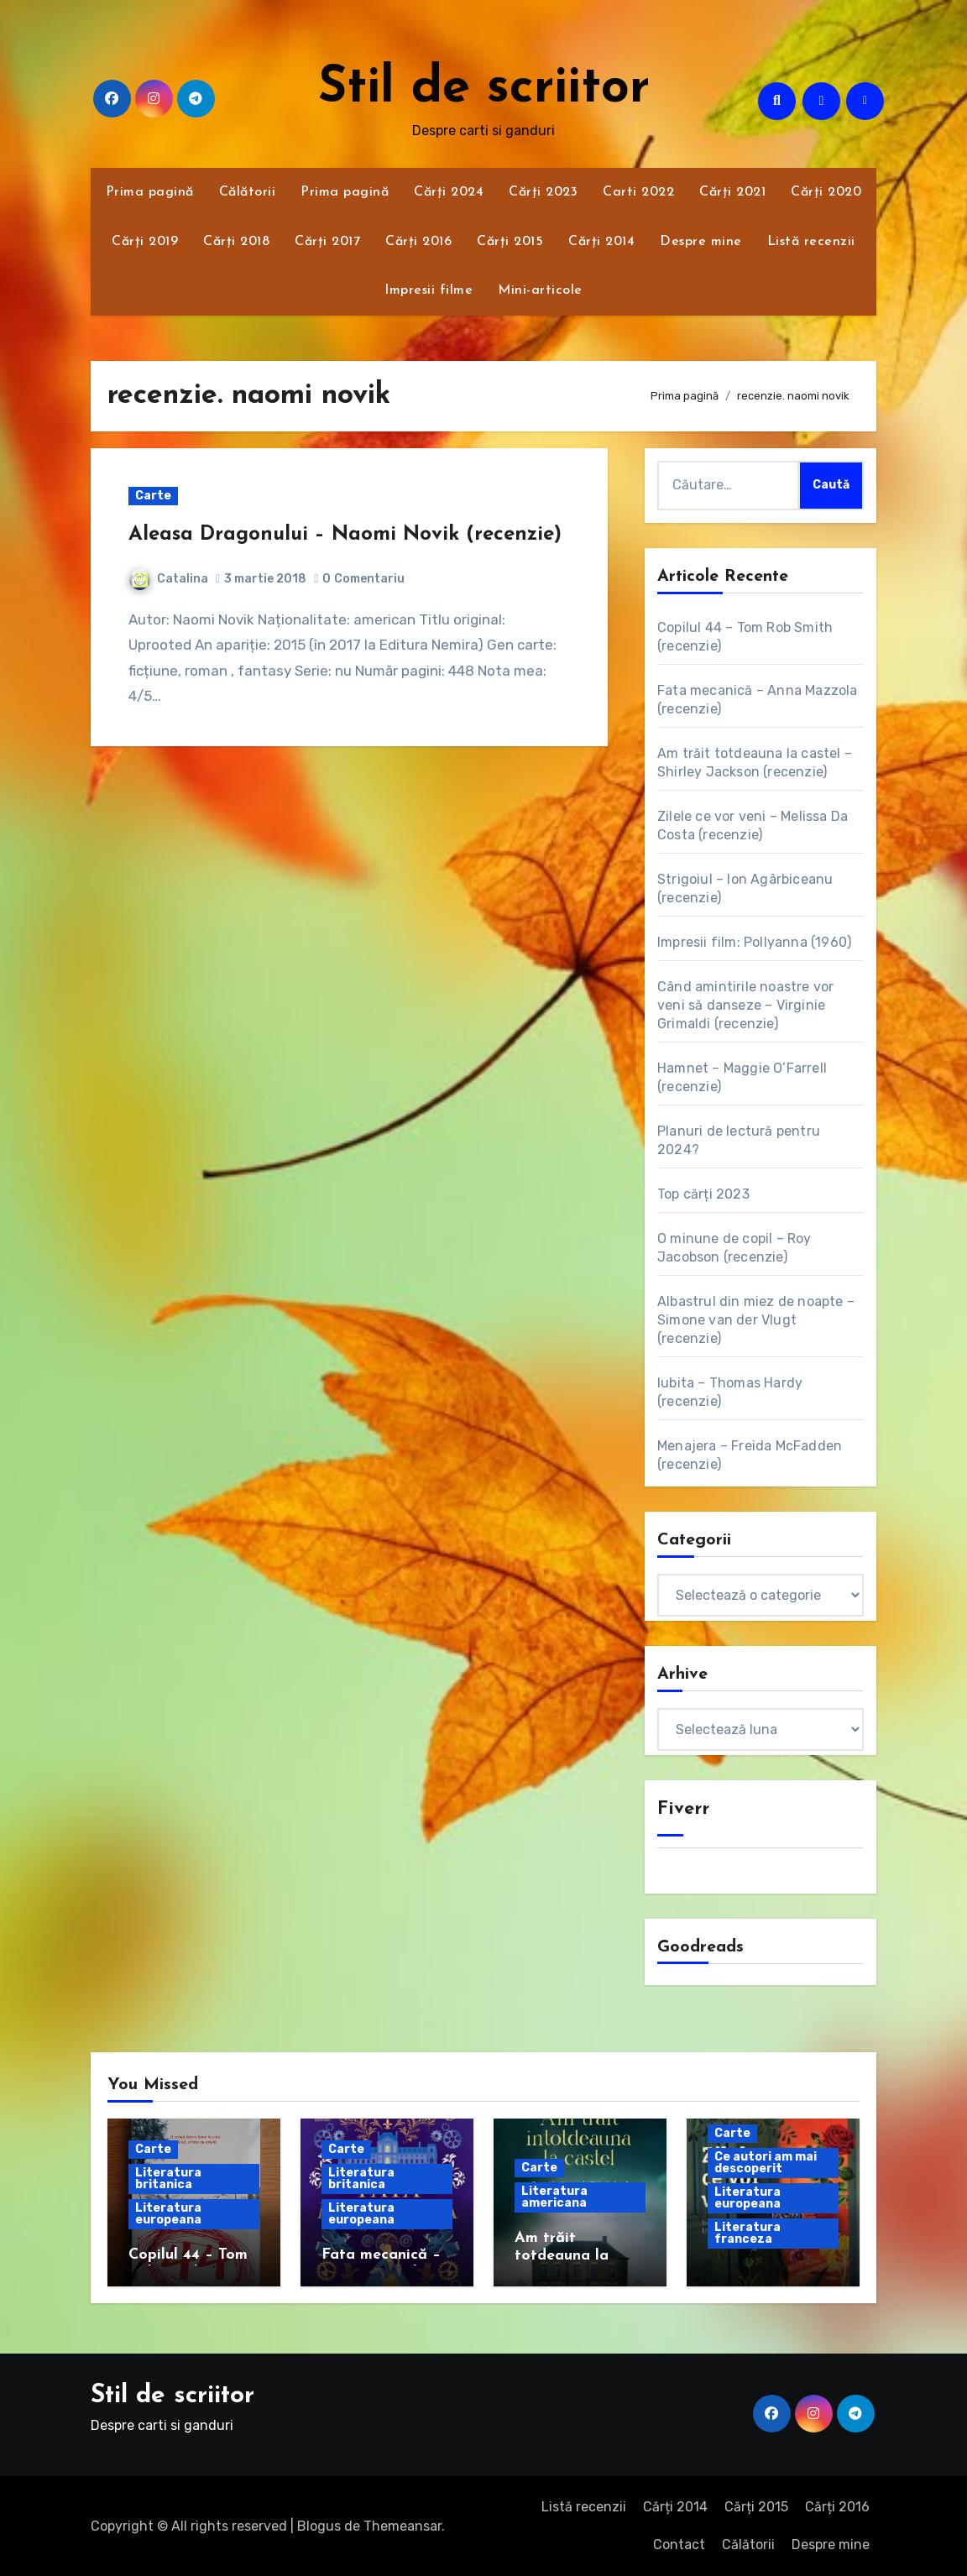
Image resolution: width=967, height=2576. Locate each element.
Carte (153, 496)
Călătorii (247, 192)
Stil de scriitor (484, 89)
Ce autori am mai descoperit (765, 2163)
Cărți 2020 (826, 192)
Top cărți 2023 (703, 1194)
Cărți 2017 (327, 241)
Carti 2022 (638, 192)
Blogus (319, 2526)
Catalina (168, 579)
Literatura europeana (168, 2214)
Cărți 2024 (449, 192)
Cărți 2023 (543, 192)
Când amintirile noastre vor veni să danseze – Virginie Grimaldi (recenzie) (745, 1005)
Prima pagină (150, 192)
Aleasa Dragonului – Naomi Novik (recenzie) (345, 535)
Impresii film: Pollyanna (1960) (754, 942)
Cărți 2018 (236, 241)
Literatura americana (554, 2197)
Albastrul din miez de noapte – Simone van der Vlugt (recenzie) (756, 1319)
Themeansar (402, 2526)
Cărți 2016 (418, 241)
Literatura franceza (747, 2233)
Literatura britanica (168, 2179)
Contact (679, 2544)
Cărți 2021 (732, 192)
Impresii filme (428, 290)
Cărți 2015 (510, 241)
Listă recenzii (811, 241)
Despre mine (701, 241)
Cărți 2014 (601, 241)
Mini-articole (540, 290)
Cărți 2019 (145, 241)
